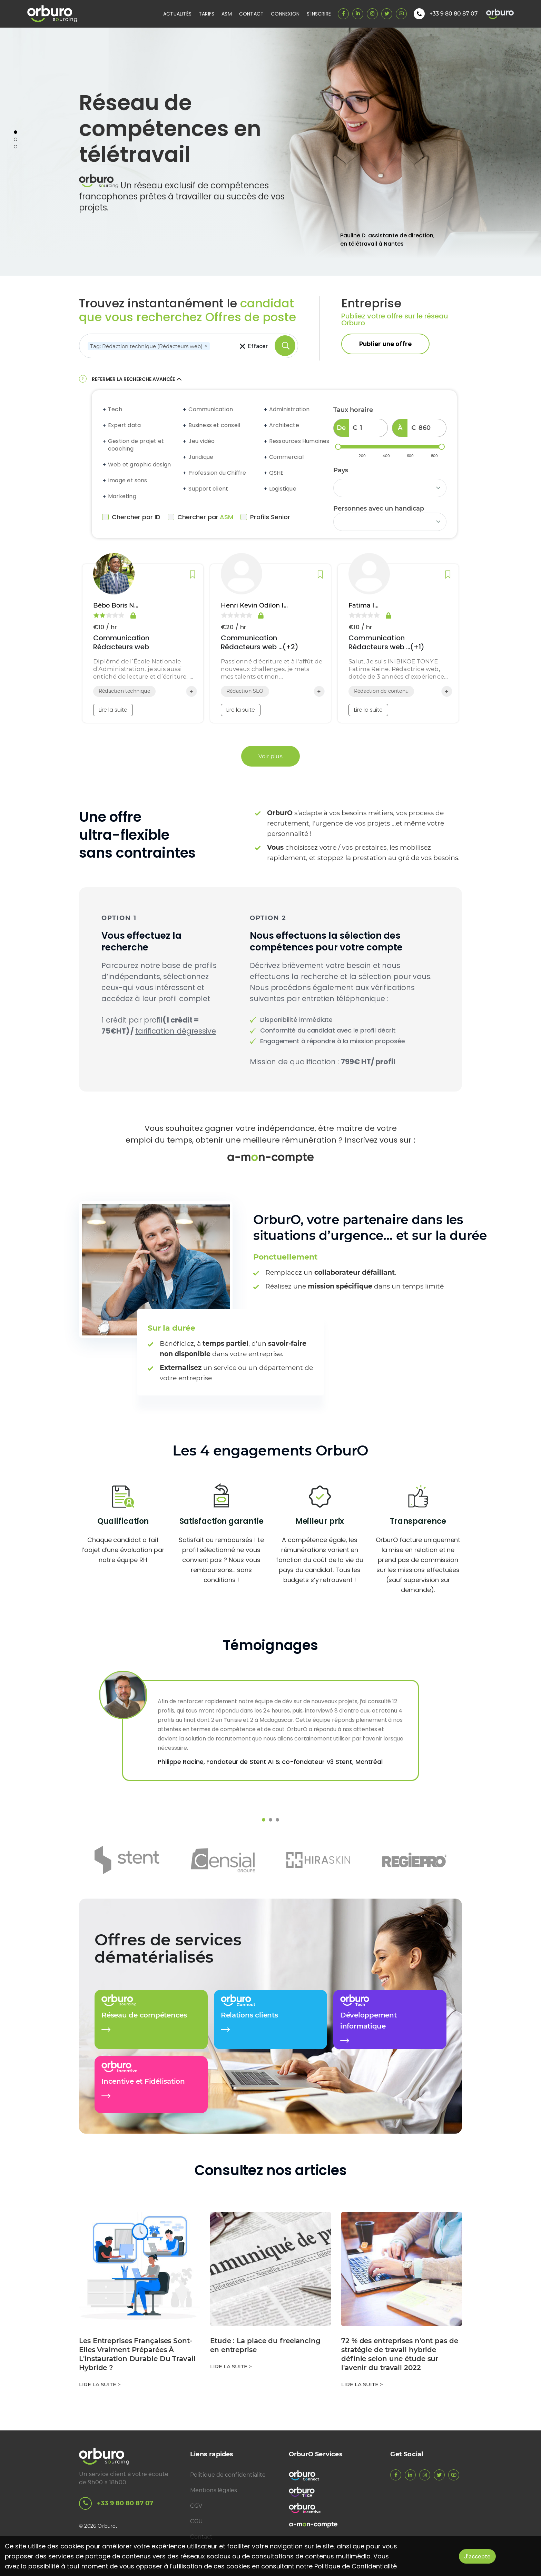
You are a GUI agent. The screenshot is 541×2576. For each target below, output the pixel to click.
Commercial (286, 457)
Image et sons (127, 480)
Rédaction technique (124, 691)
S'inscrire (319, 13)
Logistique (282, 489)
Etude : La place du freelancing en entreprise (265, 2345)
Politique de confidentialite (228, 2474)
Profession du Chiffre (217, 473)
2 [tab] (15, 139)
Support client (208, 489)
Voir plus (270, 756)
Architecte (284, 425)
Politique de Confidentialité (355, 2566)
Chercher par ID (131, 517)
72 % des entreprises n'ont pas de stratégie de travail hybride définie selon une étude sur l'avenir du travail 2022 (399, 2354)
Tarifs (206, 13)
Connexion (285, 13)
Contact (251, 13)
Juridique (200, 457)
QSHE (276, 473)
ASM (227, 13)
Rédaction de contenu (381, 691)
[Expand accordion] (104, 409)
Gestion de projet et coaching (136, 445)
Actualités (177, 13)
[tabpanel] (270, 152)
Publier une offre (385, 343)
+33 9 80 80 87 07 (116, 2503)
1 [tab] (15, 132)
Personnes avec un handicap (378, 508)
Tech (115, 409)
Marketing (122, 496)
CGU (196, 2521)
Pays (340, 470)
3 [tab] (15, 146)
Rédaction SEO (245, 691)
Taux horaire (353, 410)
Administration (289, 409)
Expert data (124, 425)
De (341, 428)
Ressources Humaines (299, 441)
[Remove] (206, 346)
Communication (210, 409)
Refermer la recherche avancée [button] (137, 379)
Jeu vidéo (201, 441)
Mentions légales (213, 2490)
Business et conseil (214, 425)
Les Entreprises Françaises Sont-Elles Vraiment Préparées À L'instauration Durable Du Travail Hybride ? (137, 2354)
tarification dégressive (175, 1031)
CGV (196, 2506)
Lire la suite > (100, 2384)
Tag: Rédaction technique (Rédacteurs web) (150, 346)
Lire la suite (113, 710)
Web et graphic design (139, 464)
